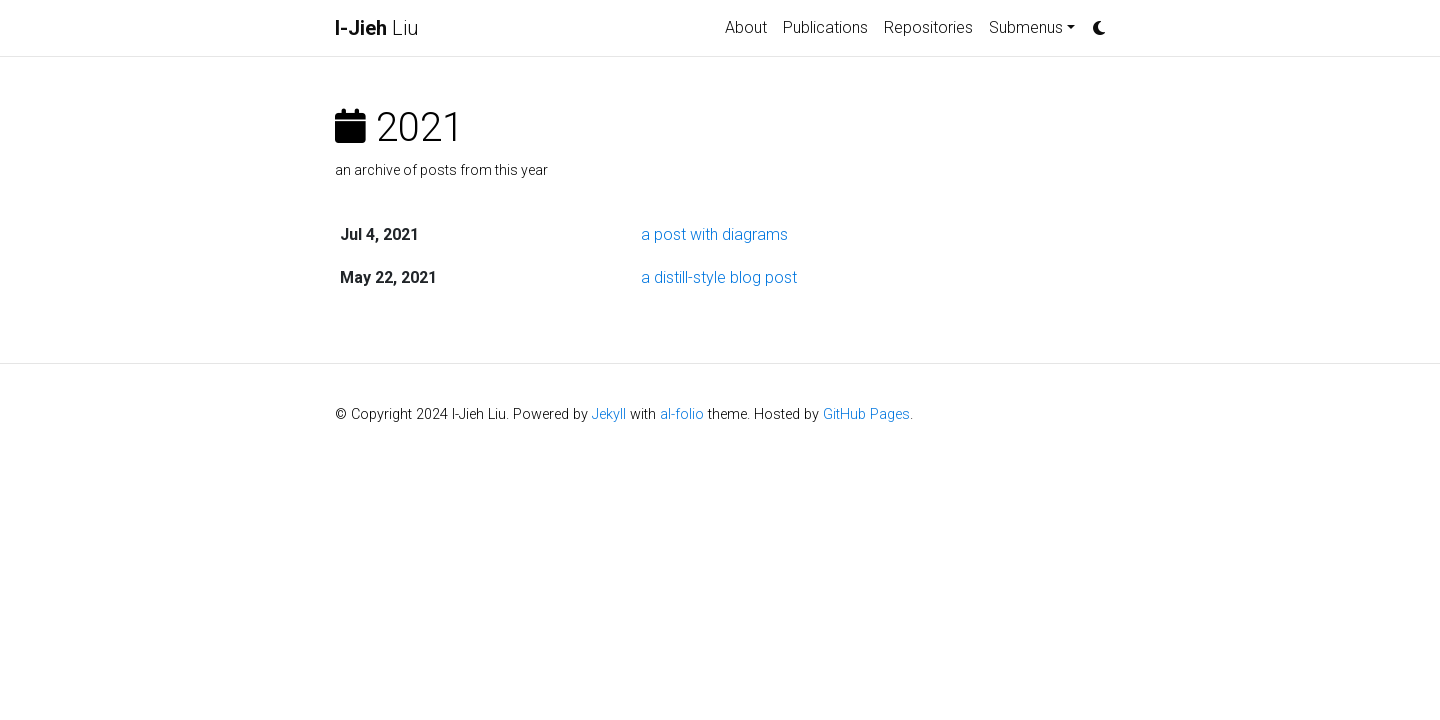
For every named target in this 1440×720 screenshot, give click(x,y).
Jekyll (609, 414)
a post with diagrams (714, 234)
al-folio (682, 414)
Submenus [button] (1026, 27)
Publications (825, 27)
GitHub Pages (866, 414)
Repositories (928, 27)
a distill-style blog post (719, 277)
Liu (377, 28)
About (746, 27)
